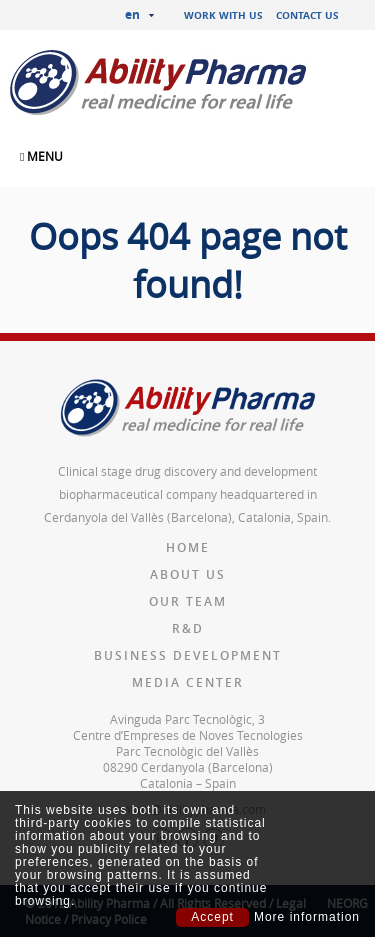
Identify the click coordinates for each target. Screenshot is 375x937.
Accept (212, 917)
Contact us (307, 15)
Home (188, 547)
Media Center (188, 682)
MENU (41, 156)
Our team (188, 601)
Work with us (223, 15)
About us (188, 574)
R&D (188, 628)
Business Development (188, 655)
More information (307, 917)
